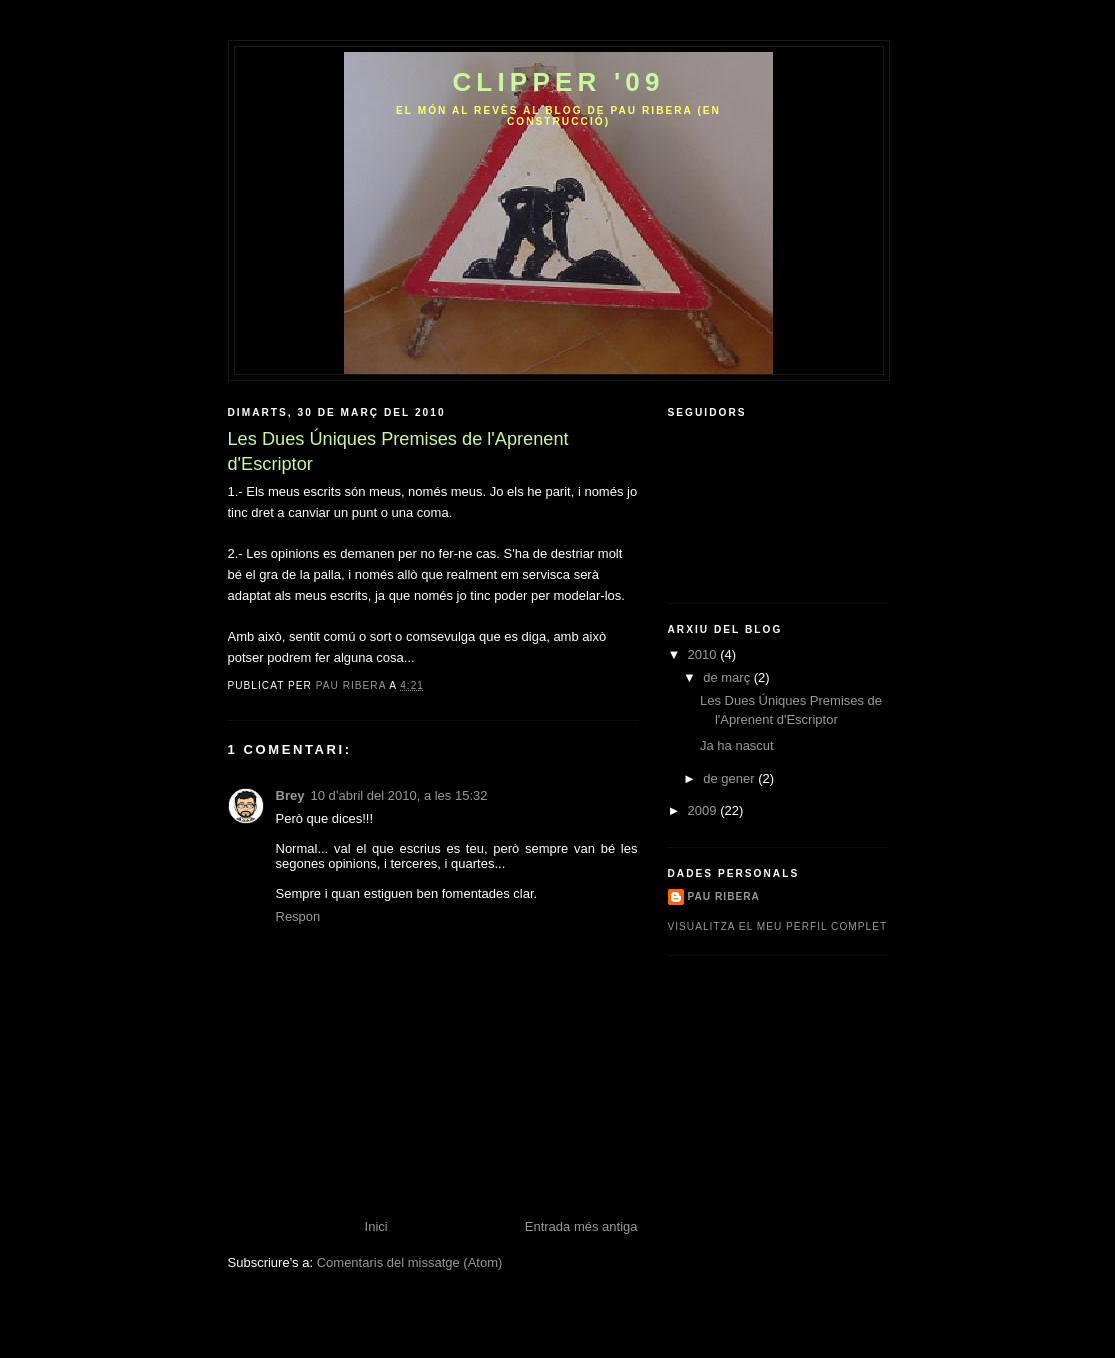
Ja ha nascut (737, 745)
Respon (298, 916)
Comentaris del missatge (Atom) (410, 1262)
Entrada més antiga (581, 1226)
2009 (704, 810)
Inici (376, 1226)
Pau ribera (724, 896)
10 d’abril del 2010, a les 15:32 (398, 795)
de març (728, 677)
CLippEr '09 (558, 82)
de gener (730, 778)
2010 (704, 654)
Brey (290, 795)
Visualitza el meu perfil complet (778, 926)
